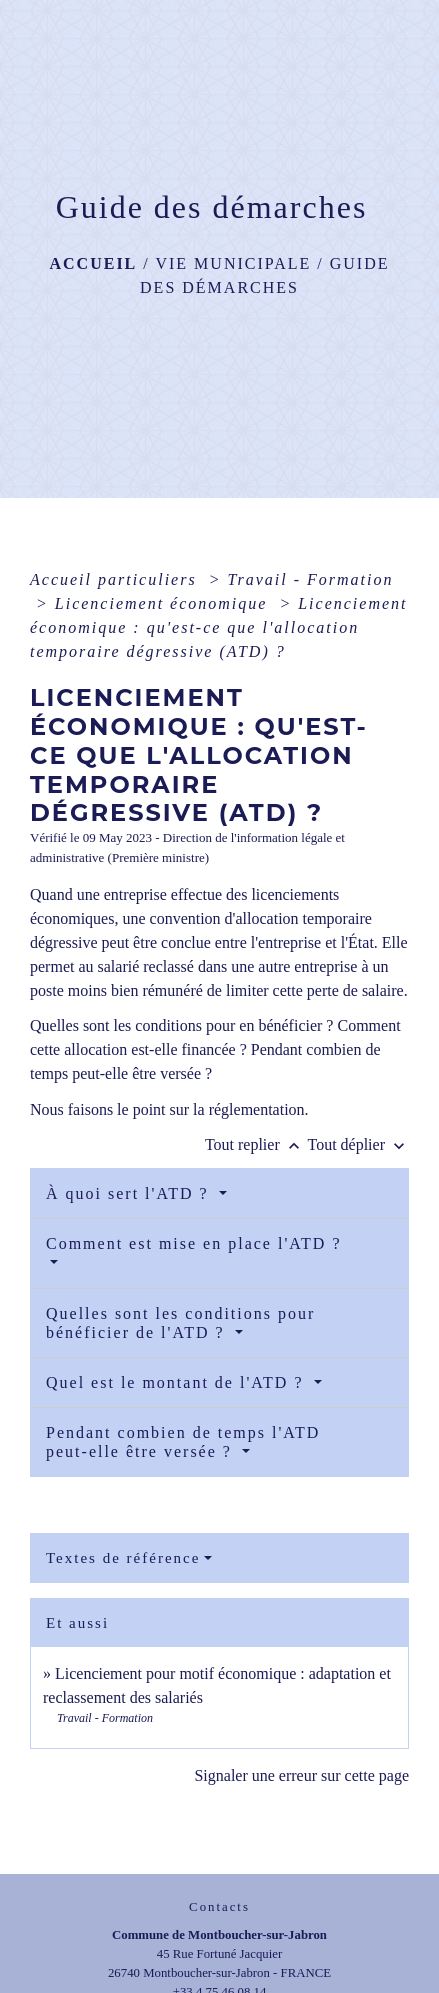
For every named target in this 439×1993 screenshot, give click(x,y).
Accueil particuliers (116, 579)
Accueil (93, 263)
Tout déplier (358, 1144)
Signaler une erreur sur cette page (301, 1775)
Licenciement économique (164, 603)
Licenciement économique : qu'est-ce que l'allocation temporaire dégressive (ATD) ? (219, 627)
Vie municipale (233, 263)
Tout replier (256, 1144)
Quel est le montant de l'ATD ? (178, 1382)
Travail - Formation (310, 579)
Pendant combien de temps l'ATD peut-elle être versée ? (183, 1442)
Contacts (219, 1907)
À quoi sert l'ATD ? (130, 1193)
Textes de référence (123, 1558)
